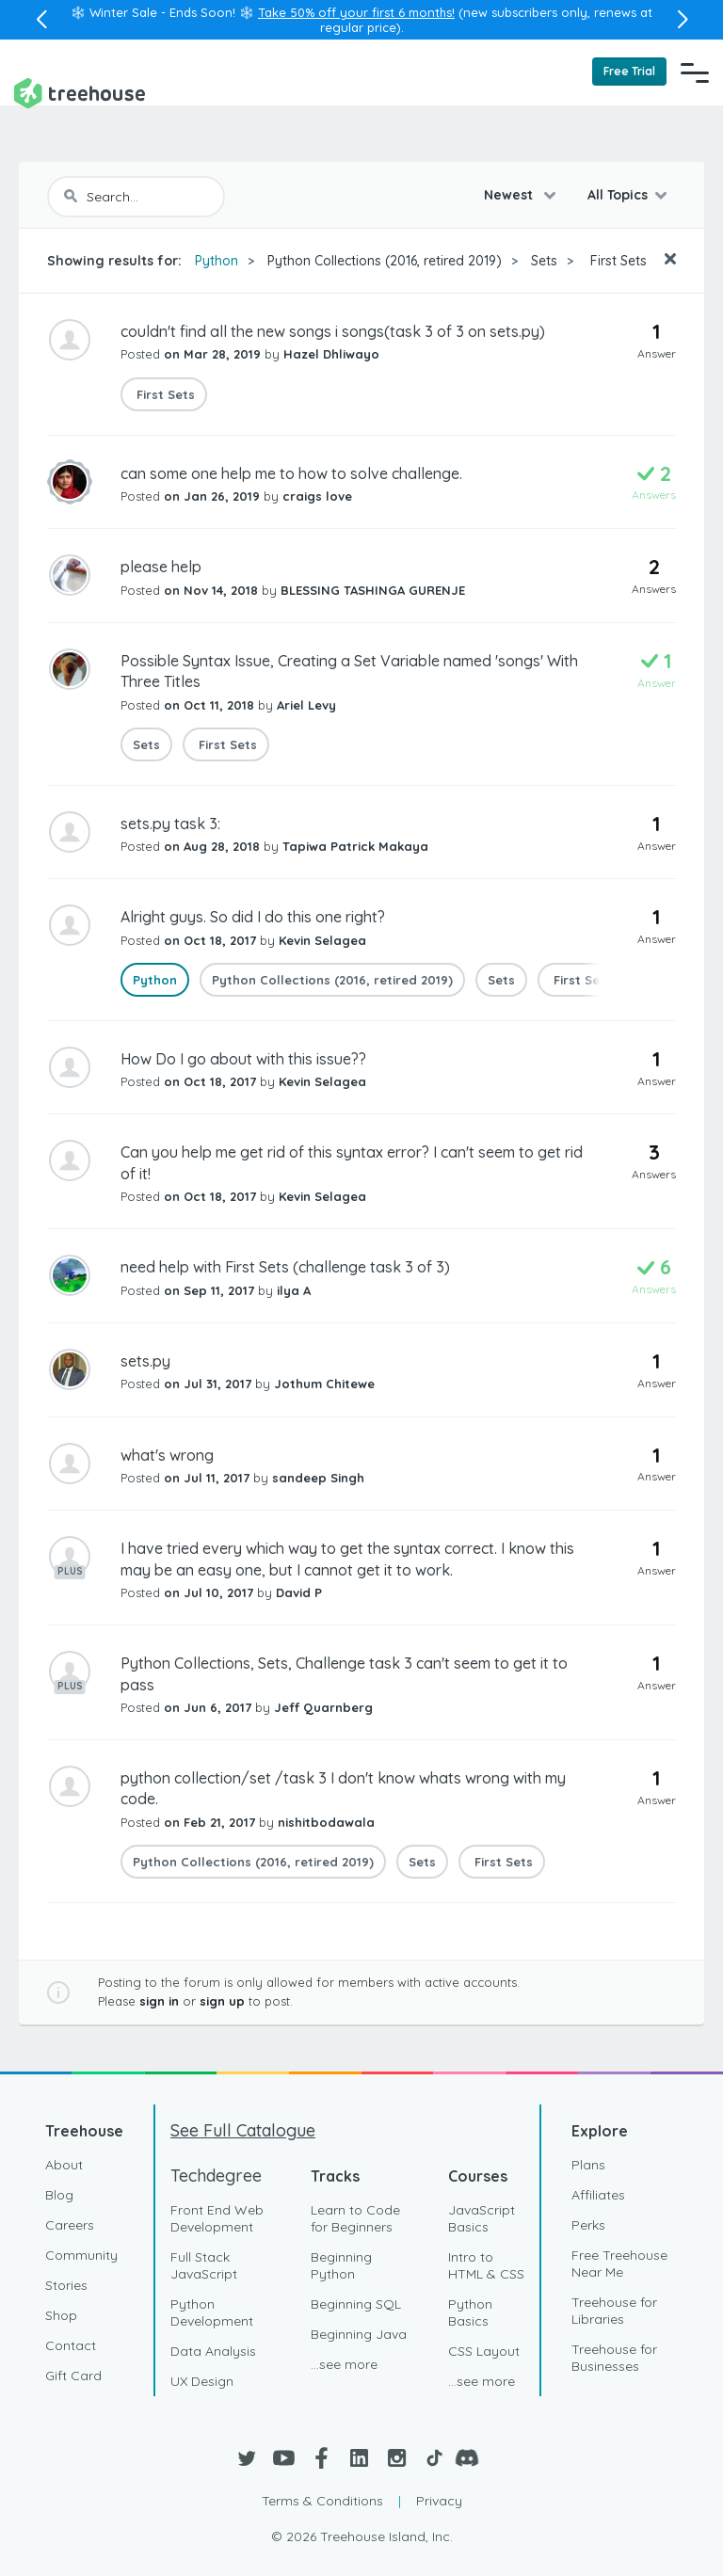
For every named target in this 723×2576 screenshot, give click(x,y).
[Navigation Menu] (695, 72)
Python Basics (470, 2312)
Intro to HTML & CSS (486, 2265)
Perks (588, 2224)
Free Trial (629, 71)
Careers (69, 2224)
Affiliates (598, 2194)
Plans (588, 2164)
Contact (70, 2345)
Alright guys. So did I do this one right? (252, 916)
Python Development (211, 2312)
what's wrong (167, 1455)
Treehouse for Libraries (614, 2311)
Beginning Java (359, 2334)
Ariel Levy (306, 704)
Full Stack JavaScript (203, 2265)
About (64, 2164)
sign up (222, 2000)
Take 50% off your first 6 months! (356, 12)
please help (160, 566)
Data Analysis (213, 2351)
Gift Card (73, 2375)
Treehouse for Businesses (614, 2358)
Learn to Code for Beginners (355, 2218)
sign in (159, 2000)
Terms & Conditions (322, 2500)
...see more (344, 2364)
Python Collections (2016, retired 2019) (384, 260)
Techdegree (216, 2175)
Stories (66, 2285)
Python (216, 260)
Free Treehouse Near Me (619, 2263)
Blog (59, 2194)
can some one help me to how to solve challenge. (291, 473)
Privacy (439, 2500)
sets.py (145, 1361)
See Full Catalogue (242, 2130)
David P (299, 1592)
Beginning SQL (356, 2304)
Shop (61, 2315)
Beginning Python (341, 2265)
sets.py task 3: (170, 823)
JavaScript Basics (481, 2218)
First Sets (616, 260)
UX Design (201, 2381)
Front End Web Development (217, 2218)
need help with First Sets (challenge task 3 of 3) (285, 1266)
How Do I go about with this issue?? (243, 1058)
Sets (544, 260)
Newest (510, 194)
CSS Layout (484, 2351)
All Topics (617, 194)
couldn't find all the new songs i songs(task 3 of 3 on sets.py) (332, 331)
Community (81, 2255)
